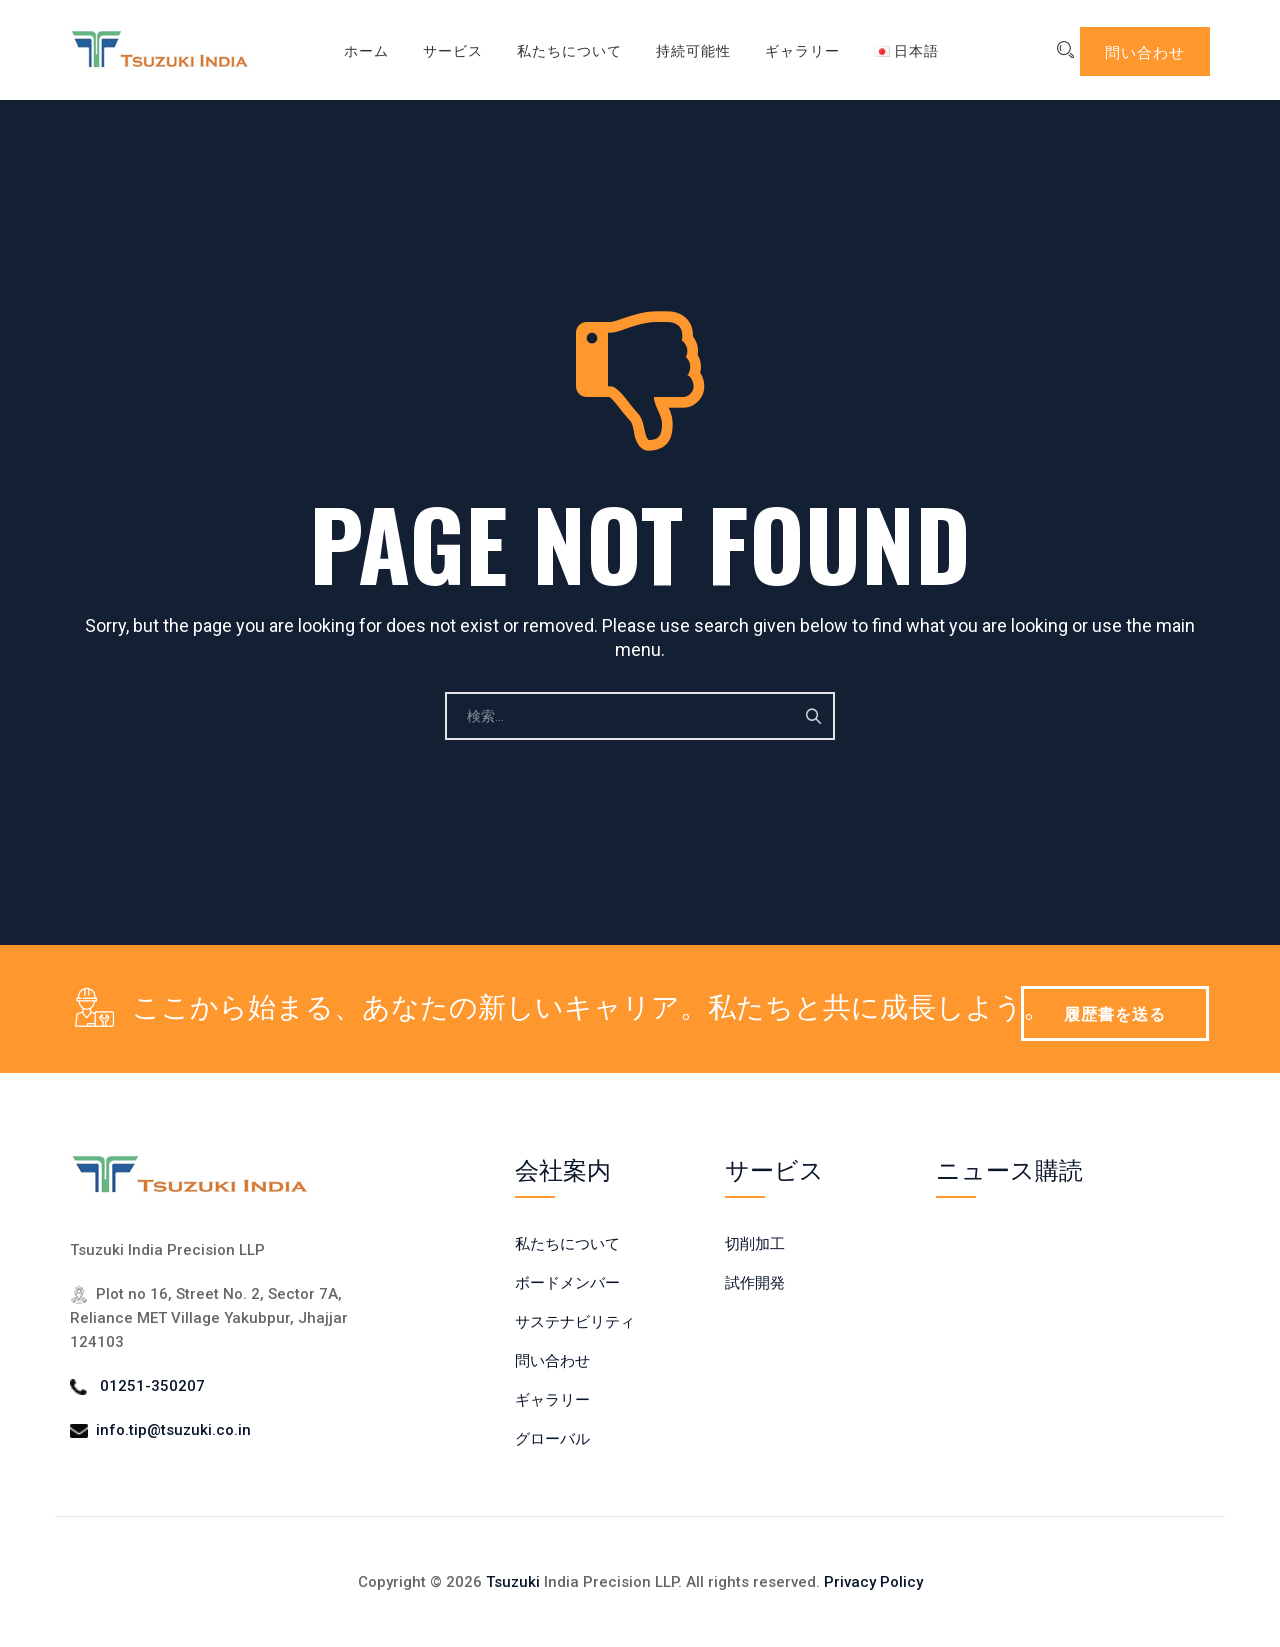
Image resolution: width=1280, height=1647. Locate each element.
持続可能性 (679, 49)
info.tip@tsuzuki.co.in (173, 1430)
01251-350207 (152, 1386)
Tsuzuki (513, 1582)
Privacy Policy (873, 1582)
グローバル (552, 1439)
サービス (439, 49)
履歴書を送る (1115, 1013)
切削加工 (755, 1244)
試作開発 (755, 1283)
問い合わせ (1145, 51)
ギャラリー (788, 49)
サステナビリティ (575, 1322)
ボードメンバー (567, 1283)
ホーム (352, 49)
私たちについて (555, 49)
